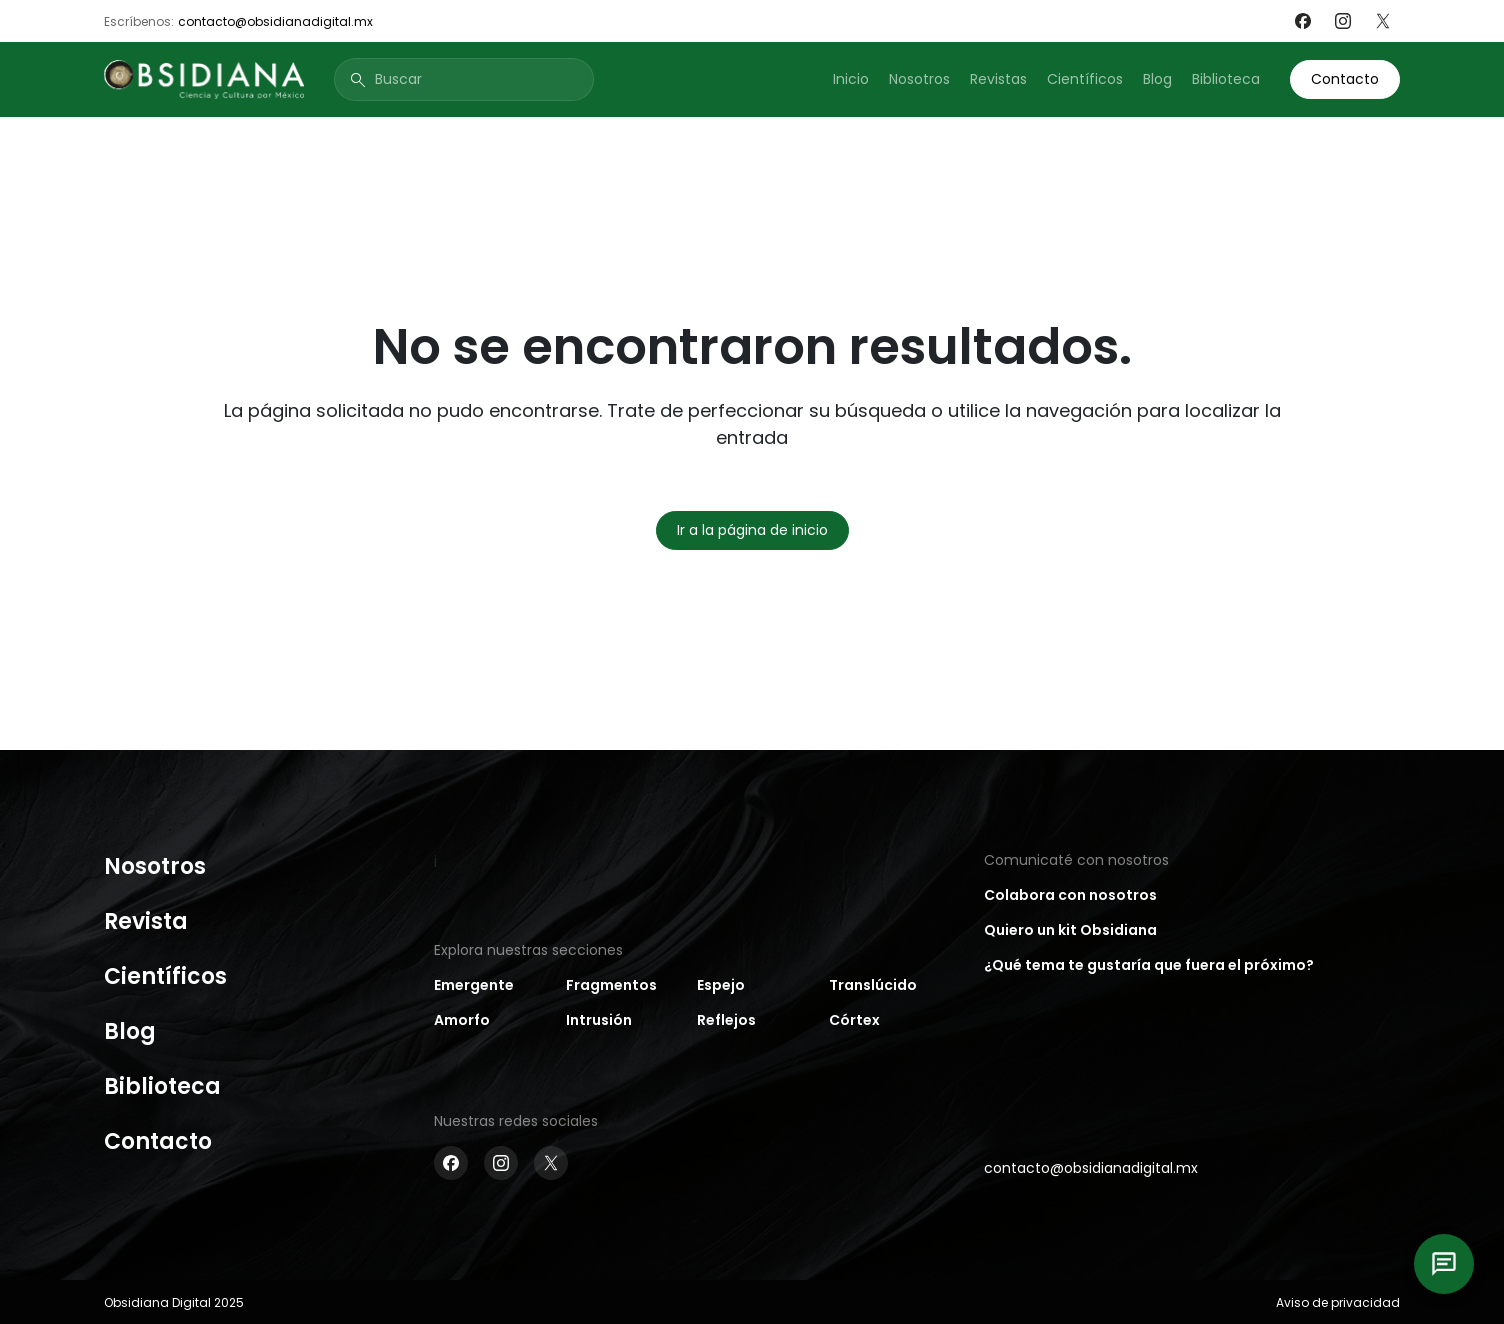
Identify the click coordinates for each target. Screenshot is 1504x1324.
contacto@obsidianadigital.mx (275, 21)
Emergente (474, 985)
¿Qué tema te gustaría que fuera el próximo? (1149, 965)
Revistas (998, 79)
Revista (146, 921)
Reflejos (726, 1020)
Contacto (1345, 79)
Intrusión (599, 1020)
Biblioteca (1226, 79)
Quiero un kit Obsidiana (1070, 930)
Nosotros (919, 79)
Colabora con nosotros (1070, 895)
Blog (1157, 79)
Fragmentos (611, 985)
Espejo (721, 985)
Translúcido (873, 985)
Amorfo (462, 1020)
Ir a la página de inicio (752, 530)
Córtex (854, 1020)
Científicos (1085, 79)
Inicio (851, 79)
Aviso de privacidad (1338, 1302)
